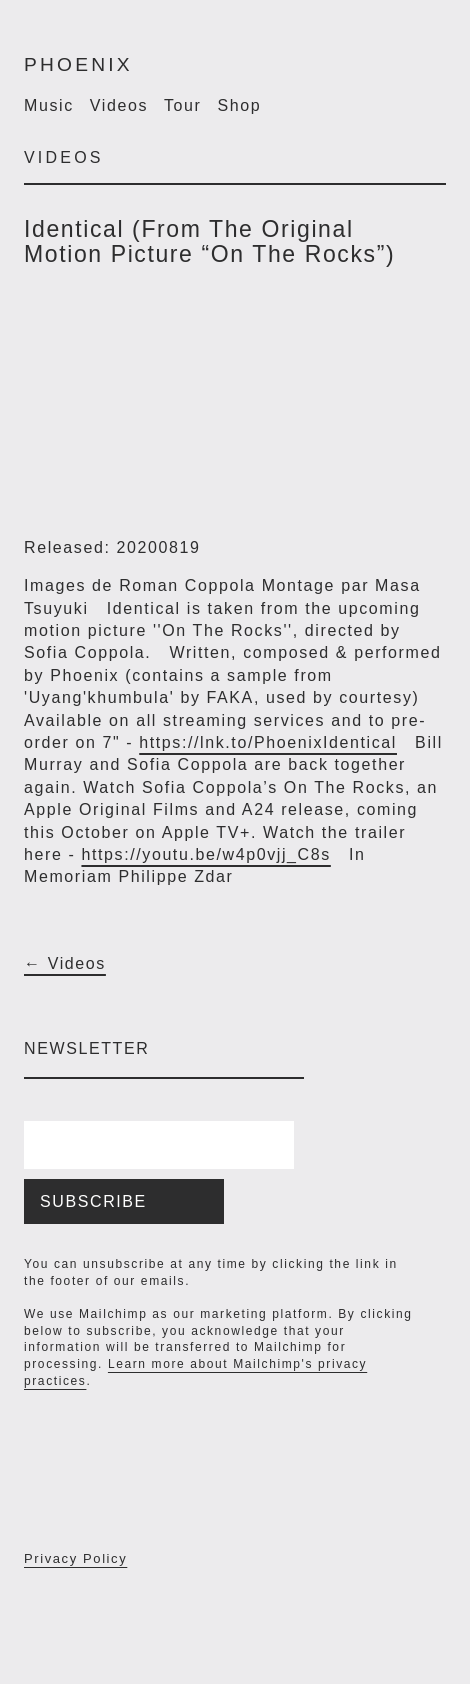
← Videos (65, 963)
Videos (119, 105)
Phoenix (78, 64)
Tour (183, 105)
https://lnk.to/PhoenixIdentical (268, 742)
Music (49, 105)
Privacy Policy (75, 1558)
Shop (240, 105)
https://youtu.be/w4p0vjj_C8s (205, 854)
